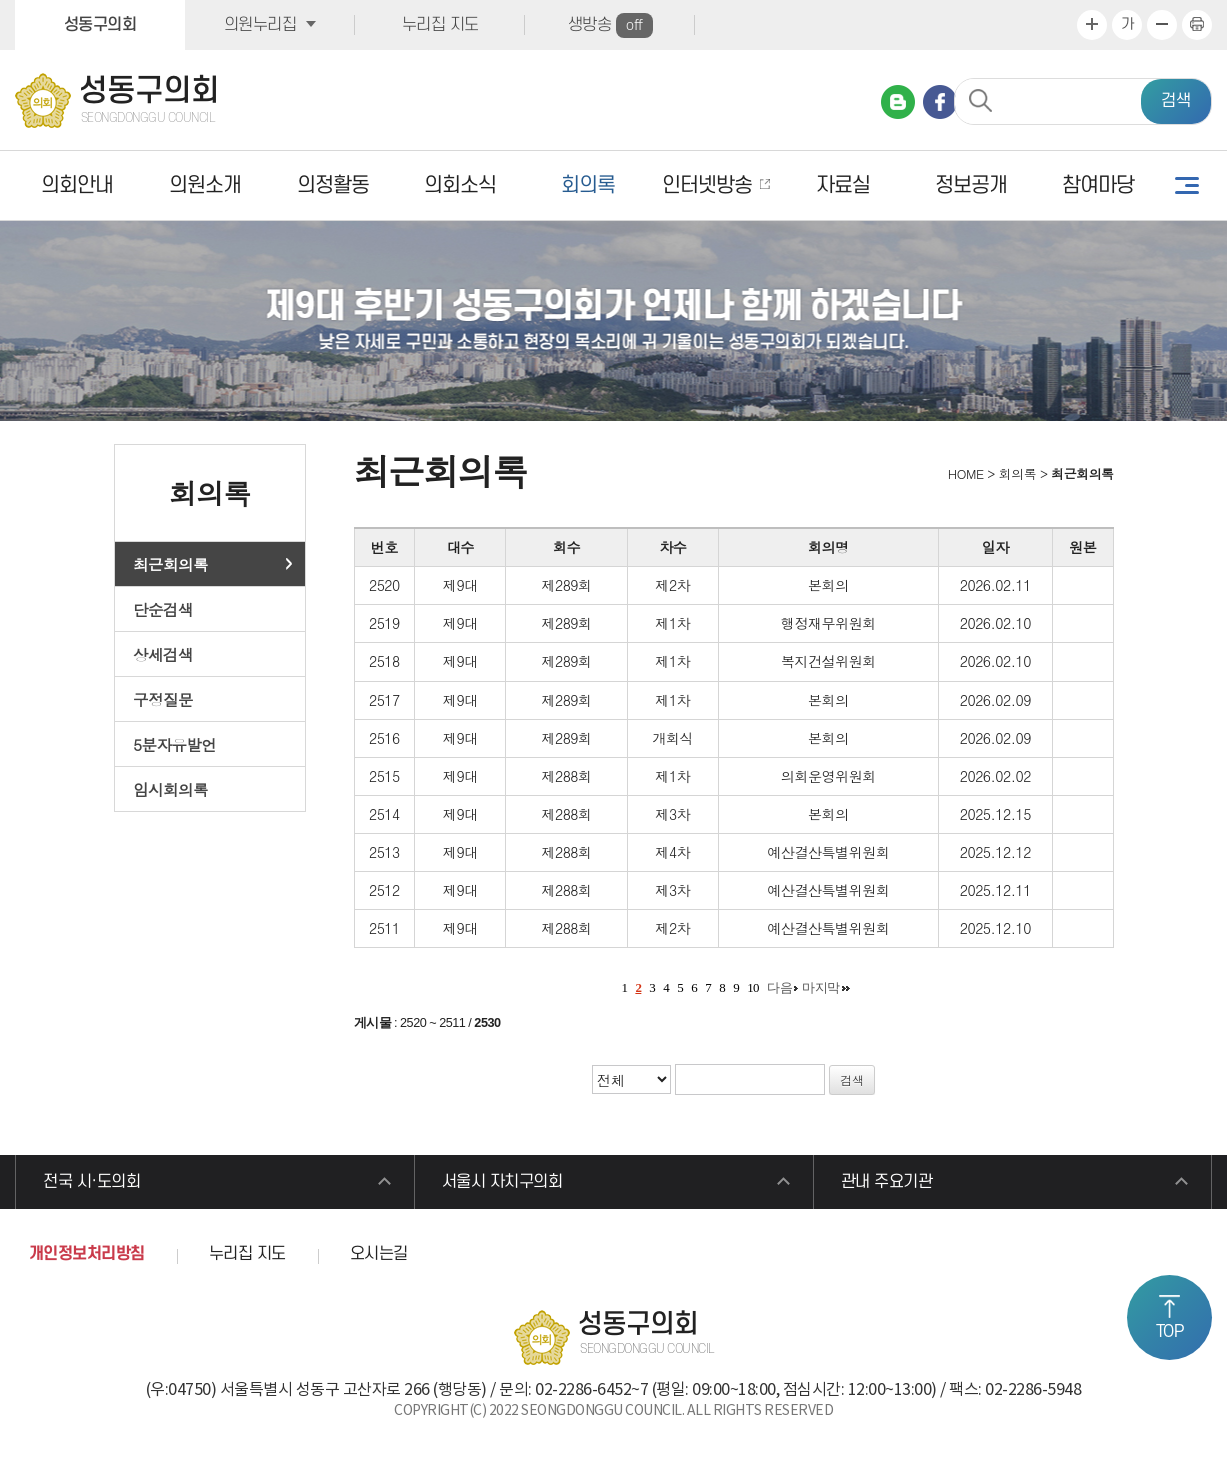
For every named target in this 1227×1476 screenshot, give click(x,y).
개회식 (672, 738)
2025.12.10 (995, 928)
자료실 (843, 185)
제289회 (566, 585)
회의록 (588, 185)
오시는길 (379, 1254)
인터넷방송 (707, 185)
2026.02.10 (995, 623)
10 (753, 987)
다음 (779, 987)
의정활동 (333, 185)
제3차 (672, 814)
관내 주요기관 (887, 1182)
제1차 (672, 623)
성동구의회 (100, 25)
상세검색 (163, 654)
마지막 (821, 987)
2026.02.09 (995, 700)
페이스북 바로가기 (940, 102)
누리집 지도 (440, 25)
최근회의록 (170, 564)
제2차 (672, 585)
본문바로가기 (0, 0)
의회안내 (77, 185)
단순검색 (163, 609)
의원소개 (205, 185)
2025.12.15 (995, 814)
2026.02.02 (995, 776)
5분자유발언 (174, 744)
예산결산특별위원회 (828, 852)
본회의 (828, 585)
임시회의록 (170, 789)
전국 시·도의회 (91, 1182)
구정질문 (163, 699)
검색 (1176, 101)
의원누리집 (260, 25)
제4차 (672, 852)
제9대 (460, 585)
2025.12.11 (995, 890)
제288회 (566, 776)
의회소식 (460, 185)
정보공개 (971, 185)
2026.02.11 (995, 585)
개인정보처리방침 (87, 1254)
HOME (963, 473)
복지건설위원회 (828, 661)
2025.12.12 (995, 852)
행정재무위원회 (828, 623)
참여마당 (1098, 185)
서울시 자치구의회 (502, 1182)
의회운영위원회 (828, 776)
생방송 (610, 25)
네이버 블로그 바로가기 (898, 102)
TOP (1170, 1332)
